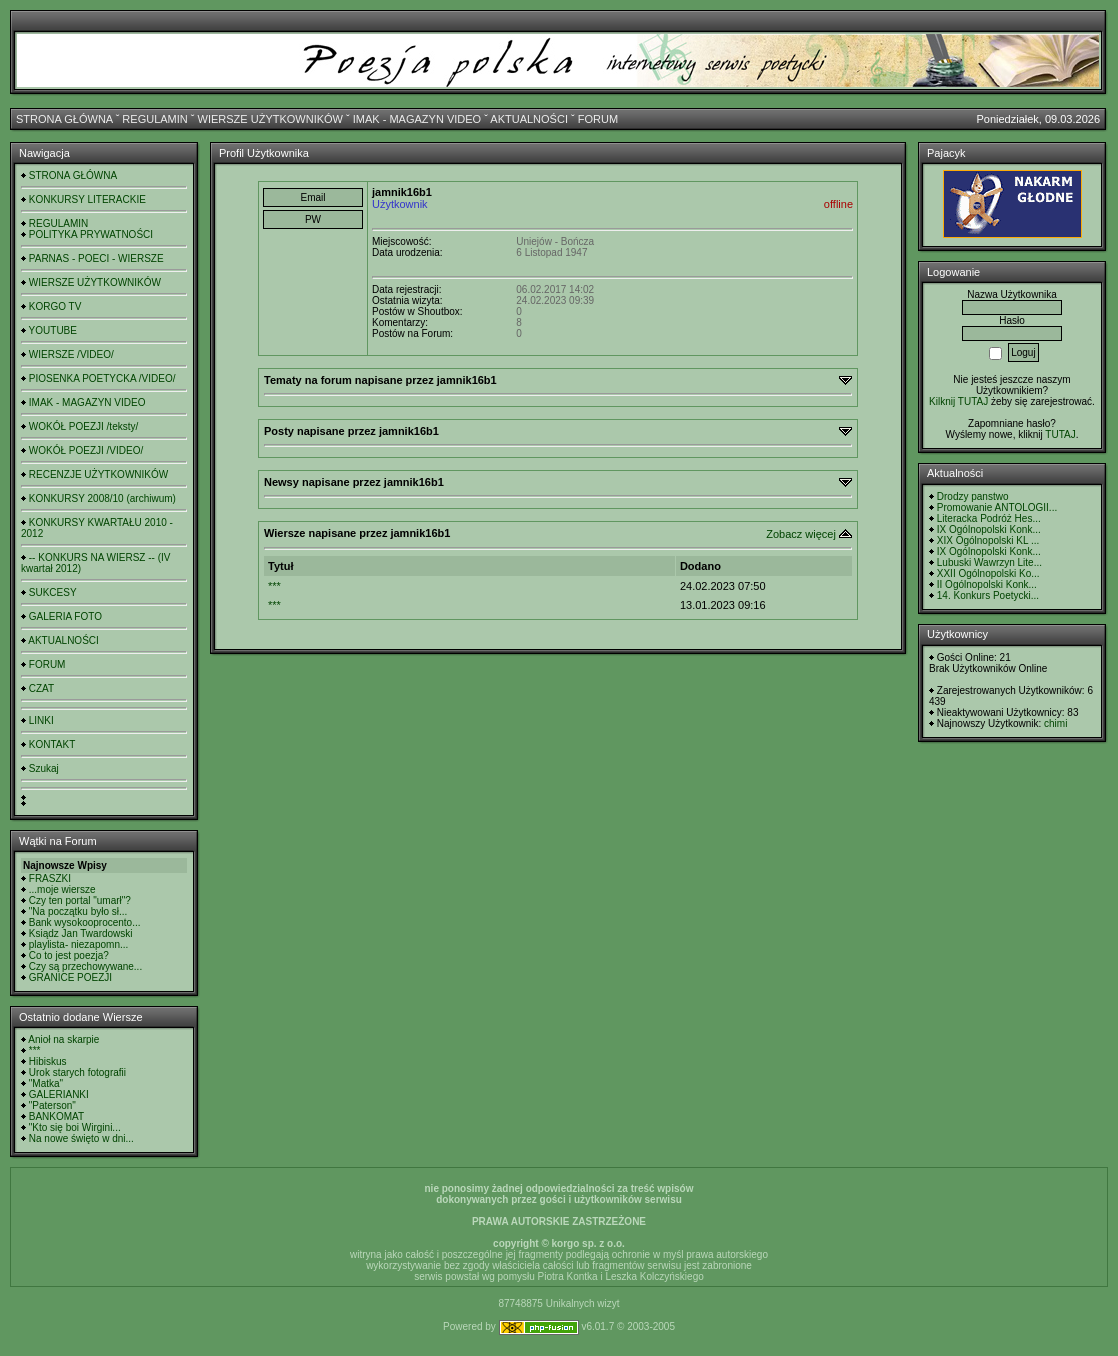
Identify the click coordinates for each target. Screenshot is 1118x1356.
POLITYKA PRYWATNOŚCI (91, 234)
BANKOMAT (56, 1116)
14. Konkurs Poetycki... (988, 595)
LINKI (41, 720)
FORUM (598, 119)
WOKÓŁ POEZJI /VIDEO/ (86, 450)
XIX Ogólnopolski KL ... (988, 540)
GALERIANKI (59, 1094)
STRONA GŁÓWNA (64, 119)
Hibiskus (48, 1061)
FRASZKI (50, 878)
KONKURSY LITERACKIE (87, 199)
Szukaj (44, 768)
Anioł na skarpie (63, 1039)
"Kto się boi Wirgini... (75, 1127)
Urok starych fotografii (77, 1072)
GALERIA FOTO (65, 616)
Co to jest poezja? (69, 955)
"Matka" (46, 1083)
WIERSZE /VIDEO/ (71, 354)
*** (35, 1050)
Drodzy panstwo (973, 496)
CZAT (41, 688)
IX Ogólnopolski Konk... (989, 529)
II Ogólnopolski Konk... (987, 584)
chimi (1055, 723)
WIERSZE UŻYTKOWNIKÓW (270, 119)
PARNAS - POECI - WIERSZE (96, 258)
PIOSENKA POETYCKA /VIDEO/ (102, 378)
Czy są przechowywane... (85, 966)
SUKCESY (53, 592)
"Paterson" (52, 1105)
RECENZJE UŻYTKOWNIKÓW (98, 474)
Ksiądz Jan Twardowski (81, 933)
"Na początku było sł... (78, 911)
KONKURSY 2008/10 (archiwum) (102, 498)
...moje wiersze (62, 889)
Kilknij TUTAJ (958, 401)
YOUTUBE (53, 330)
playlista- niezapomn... (79, 944)
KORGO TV (55, 306)
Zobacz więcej (801, 534)
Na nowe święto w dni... (81, 1138)
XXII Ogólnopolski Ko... (988, 573)
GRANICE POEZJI (70, 977)
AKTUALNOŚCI (529, 119)
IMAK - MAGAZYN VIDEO (417, 119)
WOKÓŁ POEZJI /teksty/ (83, 426)
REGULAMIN (154, 119)
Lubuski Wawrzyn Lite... (989, 562)
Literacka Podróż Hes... (989, 518)
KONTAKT (52, 744)
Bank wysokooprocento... (85, 922)
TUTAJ (1060, 434)
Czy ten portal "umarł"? (80, 900)
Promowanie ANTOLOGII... (997, 507)
